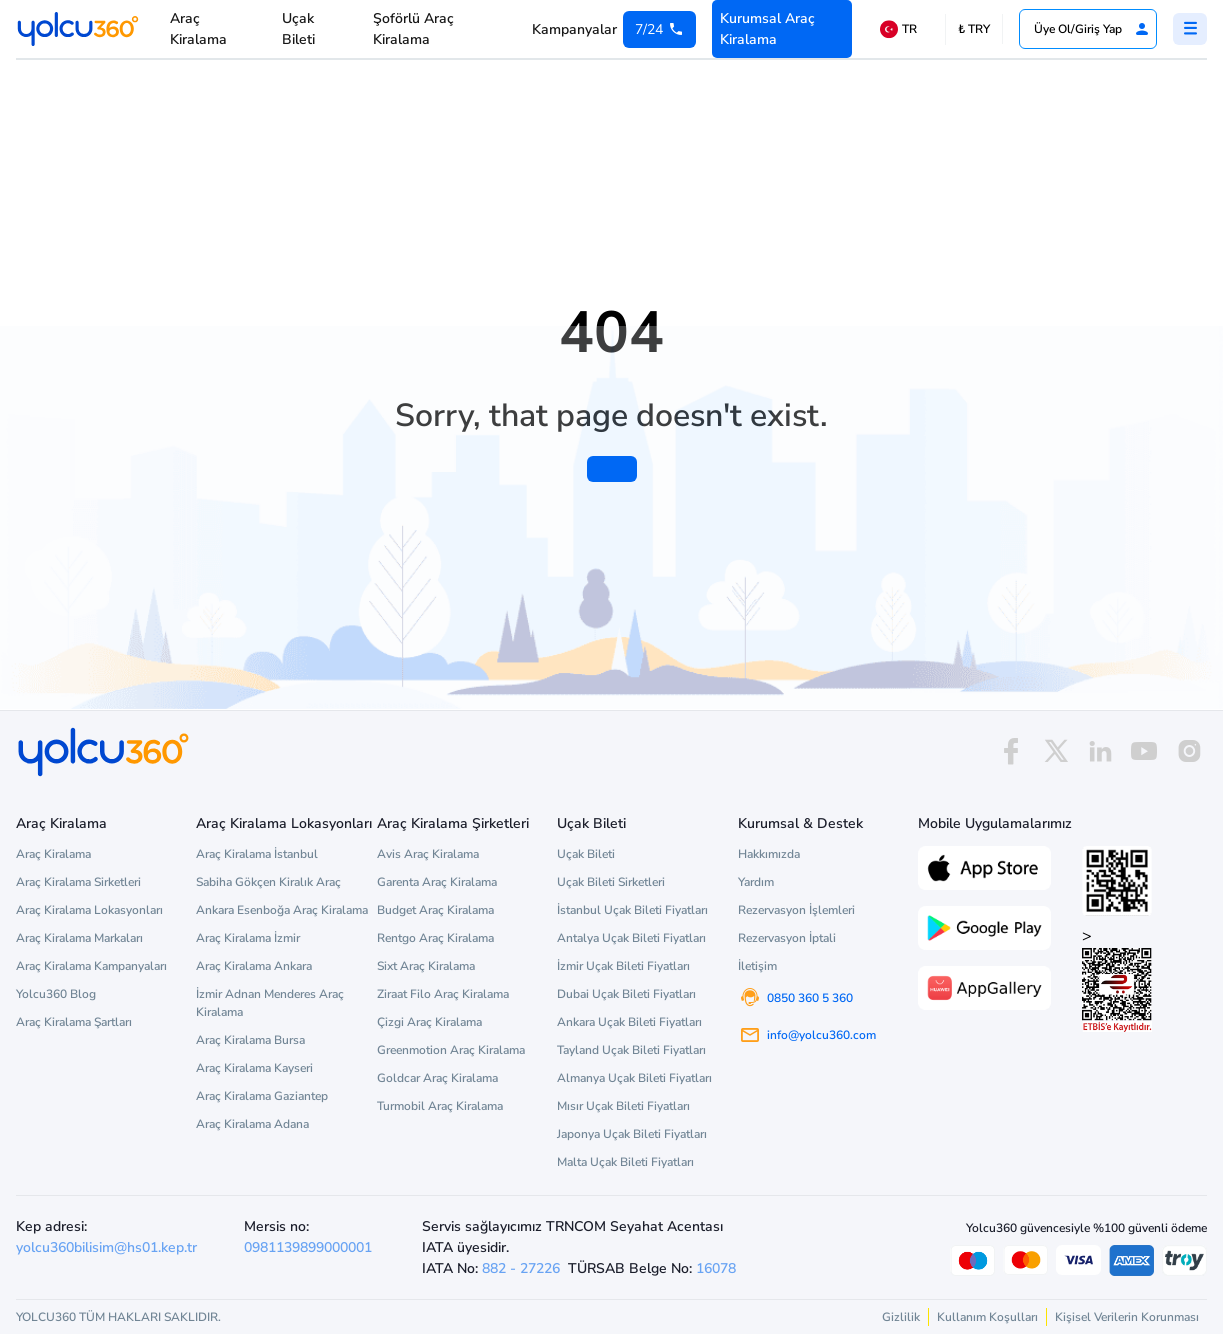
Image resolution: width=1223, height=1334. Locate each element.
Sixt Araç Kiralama (426, 966)
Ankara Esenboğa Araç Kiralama (282, 910)
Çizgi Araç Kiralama (429, 1022)
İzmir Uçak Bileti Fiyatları (623, 966)
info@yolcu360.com (821, 1035)
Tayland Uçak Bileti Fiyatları (631, 1050)
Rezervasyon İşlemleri (796, 910)
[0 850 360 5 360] (659, 29)
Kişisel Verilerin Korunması (1127, 1317)
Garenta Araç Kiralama (437, 882)
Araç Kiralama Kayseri (254, 1068)
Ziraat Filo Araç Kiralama (443, 994)
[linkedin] (1100, 751)
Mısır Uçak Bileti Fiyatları (623, 1106)
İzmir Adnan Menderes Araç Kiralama (270, 1003)
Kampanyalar (574, 29)
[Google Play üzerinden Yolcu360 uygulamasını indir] (984, 926)
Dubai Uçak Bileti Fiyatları (626, 994)
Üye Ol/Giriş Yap (1092, 29)
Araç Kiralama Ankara (254, 966)
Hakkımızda (769, 854)
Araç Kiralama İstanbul (257, 854)
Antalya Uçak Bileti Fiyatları (631, 938)
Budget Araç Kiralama (435, 910)
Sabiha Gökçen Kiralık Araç (268, 882)
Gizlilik (901, 1317)
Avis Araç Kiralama (428, 854)
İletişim (757, 966)
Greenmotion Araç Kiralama (451, 1050)
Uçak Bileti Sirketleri (611, 882)
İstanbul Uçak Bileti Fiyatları (632, 910)
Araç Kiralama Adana (252, 1124)
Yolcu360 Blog (56, 994)
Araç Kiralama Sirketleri (78, 882)
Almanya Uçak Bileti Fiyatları (634, 1078)
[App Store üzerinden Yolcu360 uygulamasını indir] (984, 866)
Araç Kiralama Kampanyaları (91, 966)
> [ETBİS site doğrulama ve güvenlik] (1117, 978)
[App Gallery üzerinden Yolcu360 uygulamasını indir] (984, 986)
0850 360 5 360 (810, 998)
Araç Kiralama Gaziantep (262, 1096)
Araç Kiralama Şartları (74, 1022)
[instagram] (1189, 751)
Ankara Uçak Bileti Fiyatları (629, 1022)
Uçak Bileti (298, 29)
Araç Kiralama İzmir (248, 938)
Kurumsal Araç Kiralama (767, 29)
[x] (1056, 751)
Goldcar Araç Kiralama (437, 1078)
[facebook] (1011, 751)
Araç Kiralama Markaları (79, 938)
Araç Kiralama (198, 29)
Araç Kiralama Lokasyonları (89, 910)
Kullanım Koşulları (987, 1317)
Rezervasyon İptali (787, 938)
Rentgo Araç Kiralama (435, 938)
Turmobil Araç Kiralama (440, 1106)
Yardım (756, 882)
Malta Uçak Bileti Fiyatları (625, 1162)
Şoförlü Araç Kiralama (413, 29)
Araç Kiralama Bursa (250, 1040)
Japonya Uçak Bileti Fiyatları (632, 1134)
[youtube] (1144, 751)
